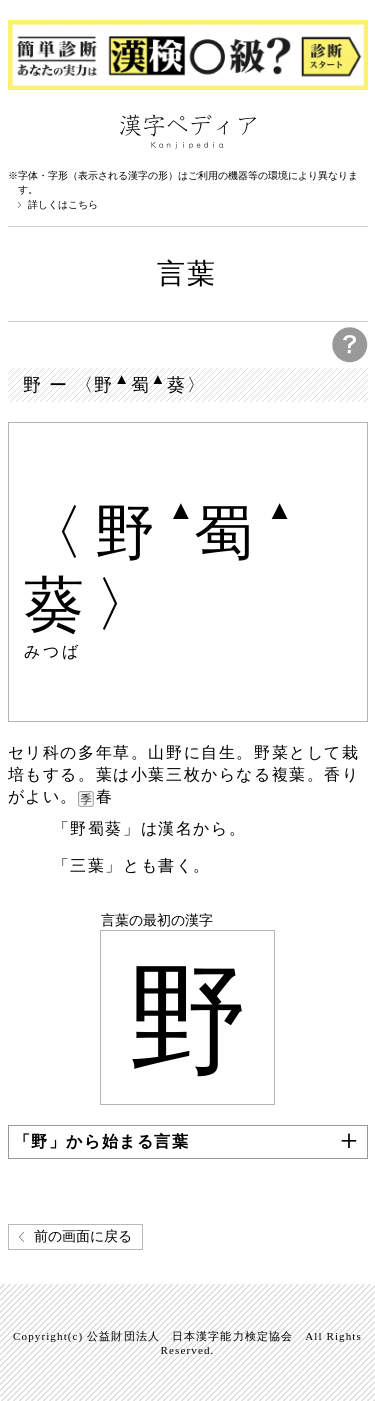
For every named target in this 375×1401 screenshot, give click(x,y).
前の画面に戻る (83, 1236)
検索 (348, 130)
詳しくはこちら (63, 205)
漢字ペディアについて (28, 130)
